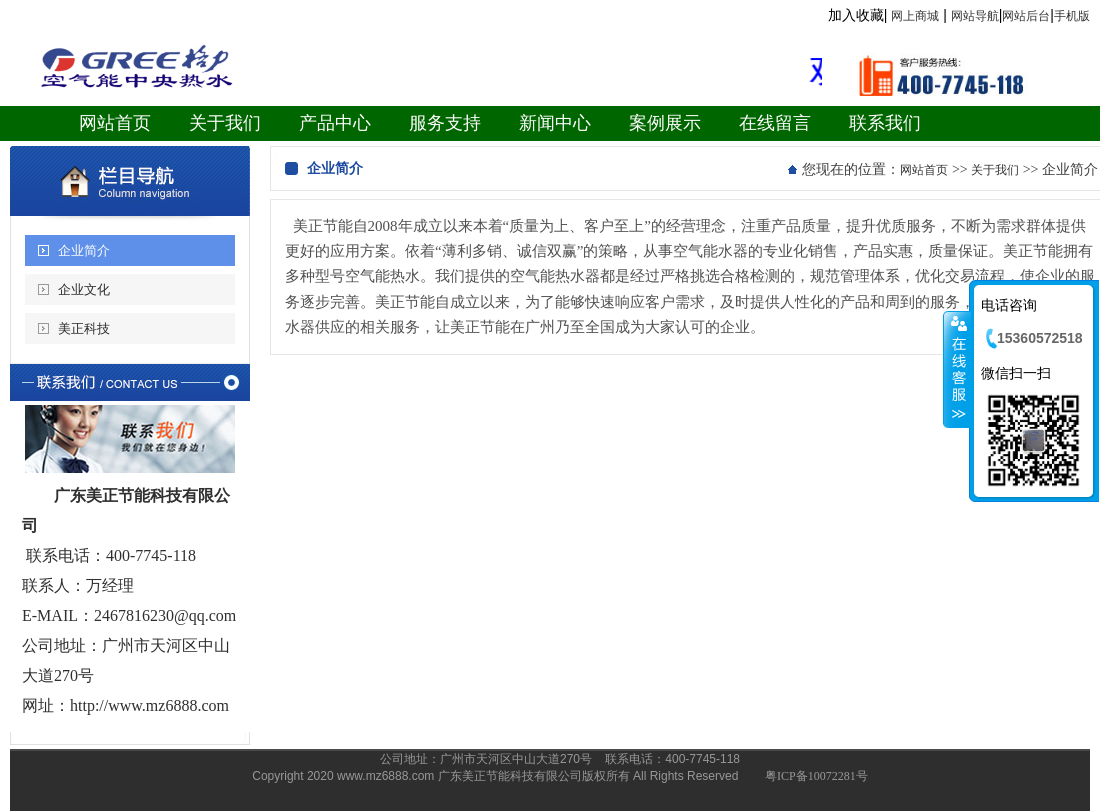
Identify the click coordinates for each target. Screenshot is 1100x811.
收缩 (957, 369)
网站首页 (924, 170)
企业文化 (84, 289)
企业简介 (84, 250)
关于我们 (995, 170)
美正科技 (84, 328)
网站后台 (1026, 16)
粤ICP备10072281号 (816, 776)
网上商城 (915, 16)
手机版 (1072, 16)
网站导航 (975, 16)
